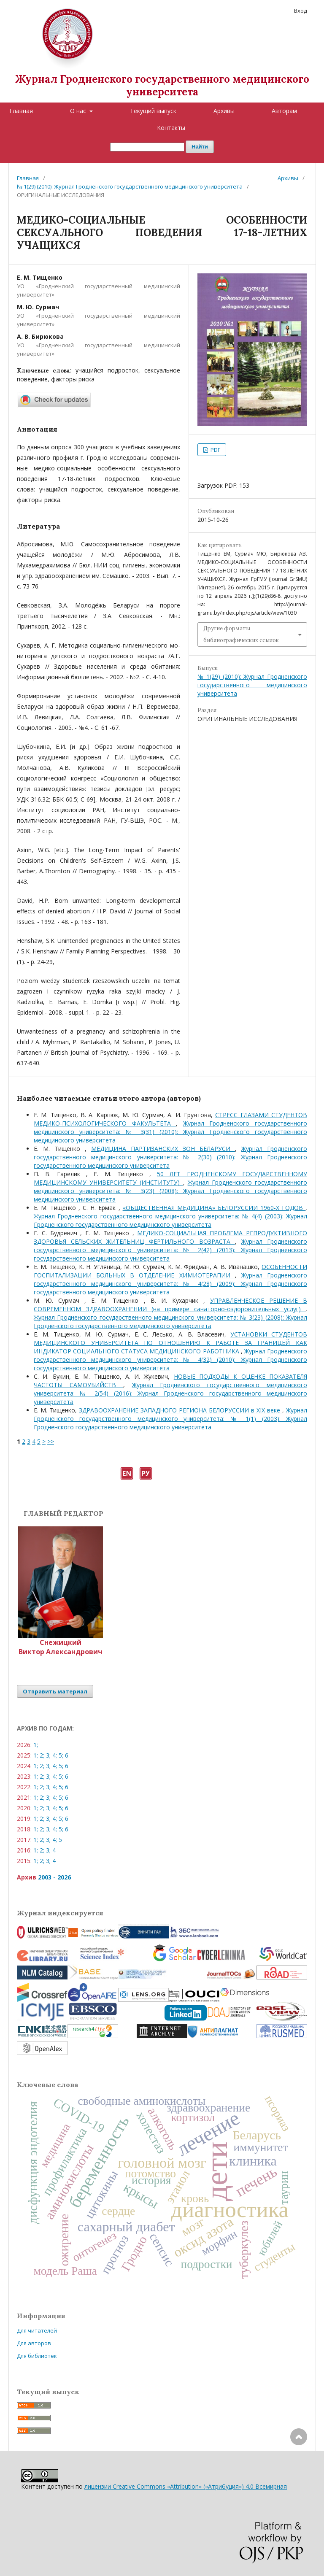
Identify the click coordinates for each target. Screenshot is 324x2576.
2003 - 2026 (54, 1877)
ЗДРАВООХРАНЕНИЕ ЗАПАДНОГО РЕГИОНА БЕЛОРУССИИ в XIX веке (180, 1410)
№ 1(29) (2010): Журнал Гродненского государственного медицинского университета (130, 186)
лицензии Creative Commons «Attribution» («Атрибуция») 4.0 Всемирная (185, 2486)
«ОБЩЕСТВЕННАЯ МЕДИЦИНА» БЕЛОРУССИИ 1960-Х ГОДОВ (214, 1208)
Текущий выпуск (153, 111)
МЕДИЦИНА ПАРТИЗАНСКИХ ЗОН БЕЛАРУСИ (163, 1149)
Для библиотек (37, 2356)
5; (61, 1755)
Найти (200, 146)
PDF (214, 450)
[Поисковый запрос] (147, 147)
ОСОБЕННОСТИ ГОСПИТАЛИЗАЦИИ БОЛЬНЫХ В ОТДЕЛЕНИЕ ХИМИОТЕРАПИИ (170, 1271)
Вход (300, 10)
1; (35, 1745)
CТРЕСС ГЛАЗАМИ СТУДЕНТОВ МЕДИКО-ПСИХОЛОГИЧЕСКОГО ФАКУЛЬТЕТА (170, 1119)
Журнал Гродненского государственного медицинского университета (162, 85)
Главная (21, 111)
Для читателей (37, 2330)
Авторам (284, 111)
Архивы (224, 111)
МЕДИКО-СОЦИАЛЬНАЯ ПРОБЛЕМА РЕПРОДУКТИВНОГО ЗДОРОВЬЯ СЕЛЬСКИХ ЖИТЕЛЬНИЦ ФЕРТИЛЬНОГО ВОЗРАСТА (170, 1237)
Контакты (171, 128)
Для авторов (34, 2343)
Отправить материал (55, 1691)
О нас (79, 111)
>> (50, 1441)
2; (42, 1755)
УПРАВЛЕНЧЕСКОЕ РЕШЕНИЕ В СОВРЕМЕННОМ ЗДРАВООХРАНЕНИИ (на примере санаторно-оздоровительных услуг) (170, 1304)
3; (48, 1755)
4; (54, 1755)
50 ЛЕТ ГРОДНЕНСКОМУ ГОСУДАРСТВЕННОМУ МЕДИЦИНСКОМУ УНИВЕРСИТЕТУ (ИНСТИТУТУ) (170, 1178)
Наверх (298, 2470)
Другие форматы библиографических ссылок (241, 634)
